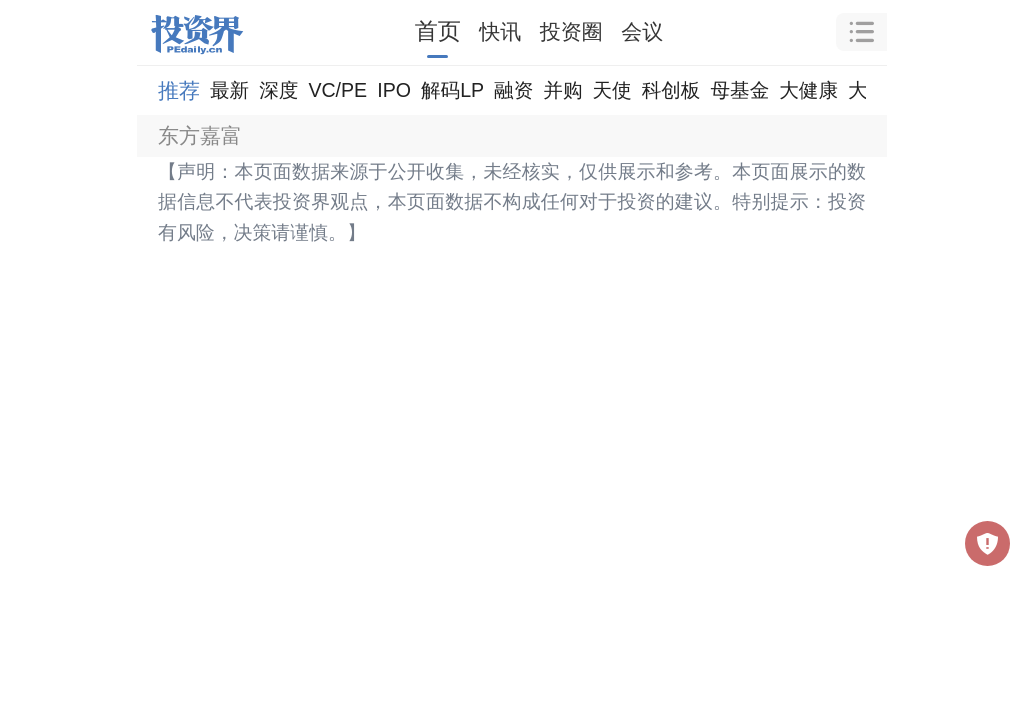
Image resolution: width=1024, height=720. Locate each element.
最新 (229, 90)
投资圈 (571, 31)
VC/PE (337, 90)
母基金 (739, 90)
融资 (513, 90)
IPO (394, 90)
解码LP (452, 90)
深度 (278, 90)
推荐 (179, 90)
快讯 (500, 31)
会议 (642, 31)
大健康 (808, 90)
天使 (611, 90)
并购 (562, 90)
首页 (438, 31)
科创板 (671, 90)
